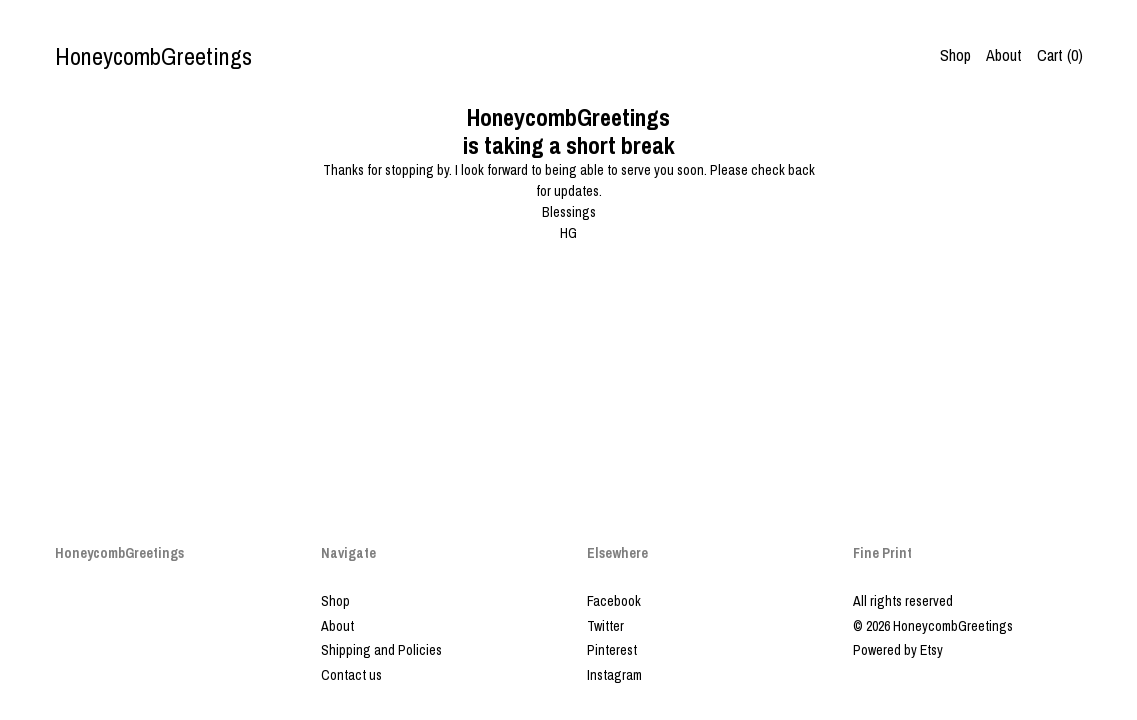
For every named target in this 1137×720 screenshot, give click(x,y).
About (1004, 55)
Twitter (605, 626)
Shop (955, 55)
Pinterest (612, 650)
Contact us (351, 675)
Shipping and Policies (381, 650)
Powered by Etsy (898, 650)
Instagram (614, 675)
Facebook (614, 601)
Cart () (1060, 55)
